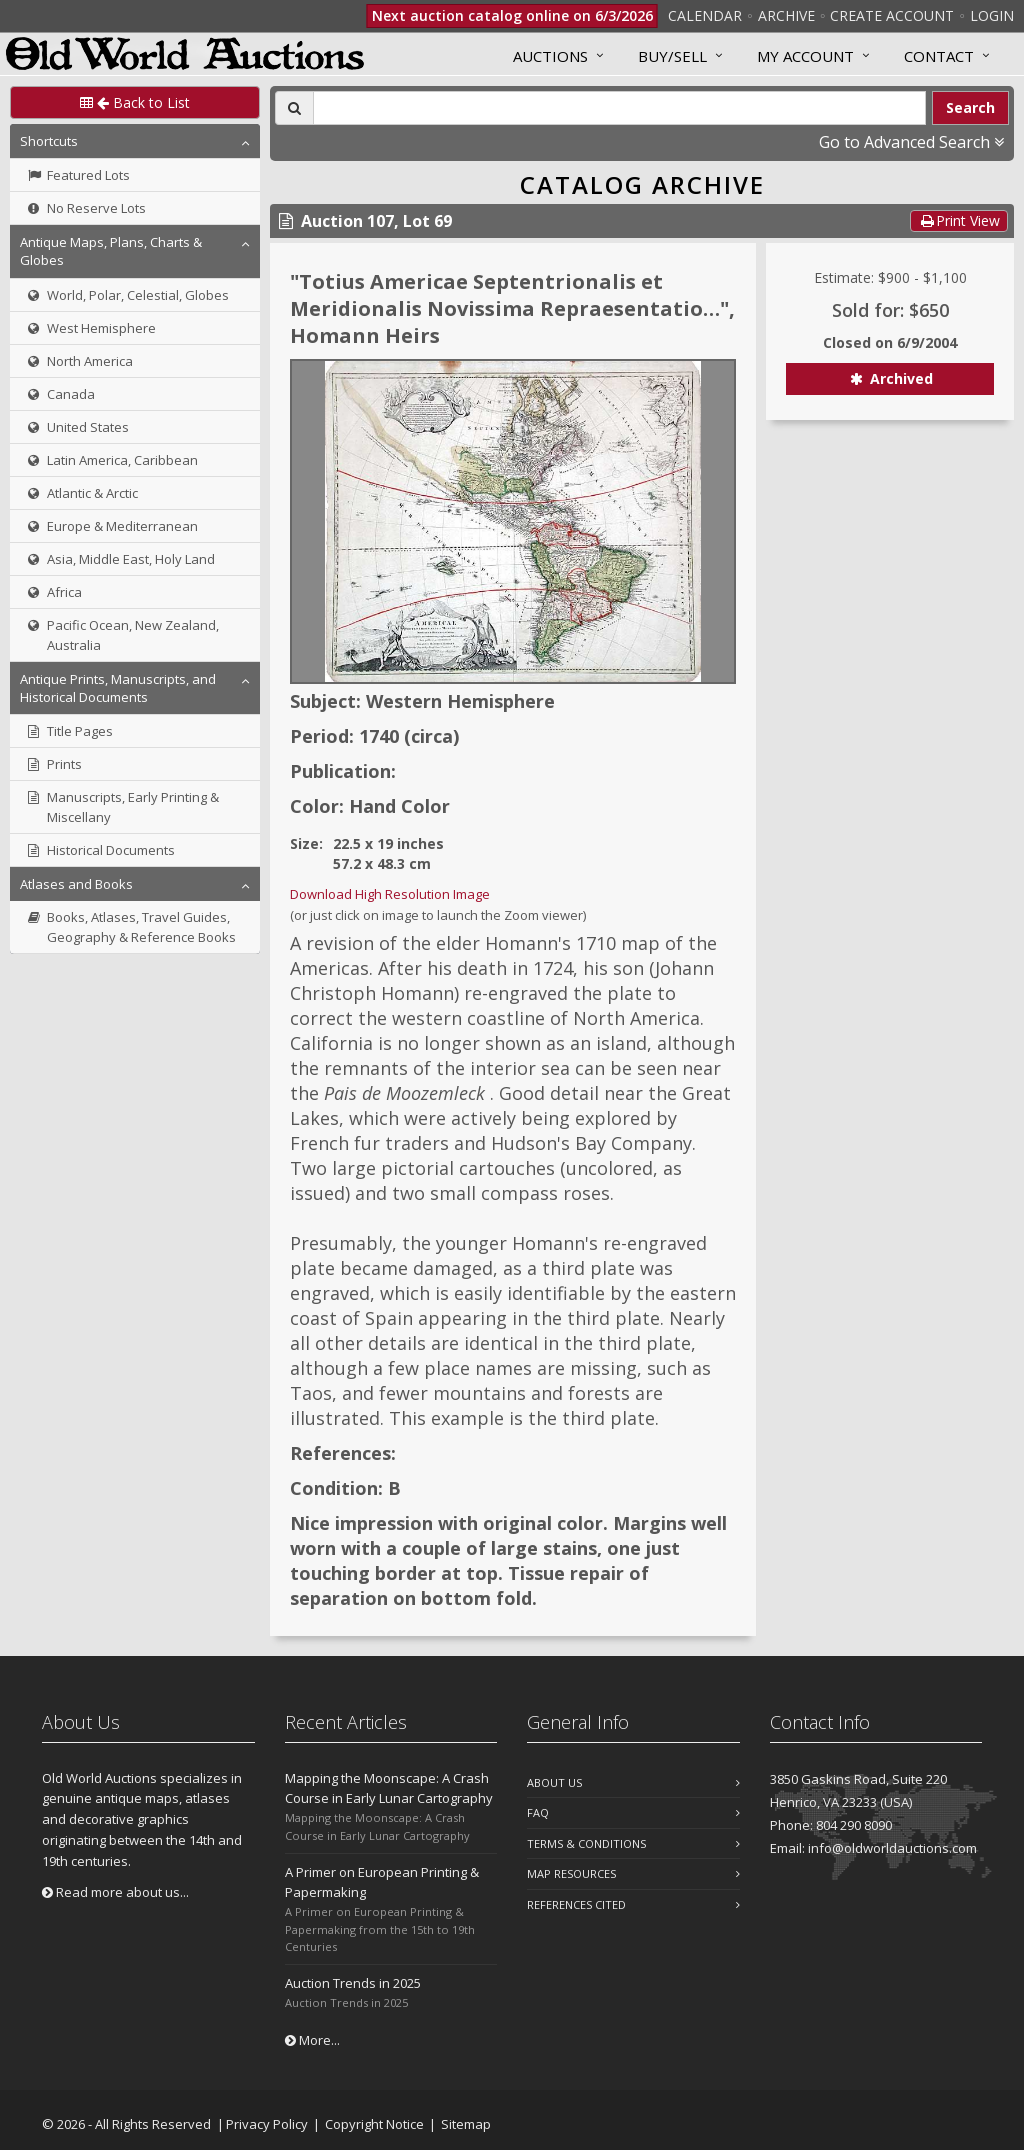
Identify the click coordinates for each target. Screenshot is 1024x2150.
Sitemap (466, 2124)
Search (970, 107)
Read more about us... (115, 1892)
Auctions (550, 56)
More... (312, 2040)
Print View (959, 220)
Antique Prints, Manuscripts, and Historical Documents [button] (118, 688)
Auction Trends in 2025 (353, 1983)
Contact (939, 56)
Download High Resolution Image (390, 894)
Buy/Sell (672, 56)
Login (992, 15)
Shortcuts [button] (49, 141)
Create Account (892, 15)
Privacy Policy (267, 2124)
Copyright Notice (374, 2124)
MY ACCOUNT (805, 56)
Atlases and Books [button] (76, 884)
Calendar (705, 15)
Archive (786, 15)
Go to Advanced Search (911, 142)
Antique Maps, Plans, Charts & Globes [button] (111, 251)
